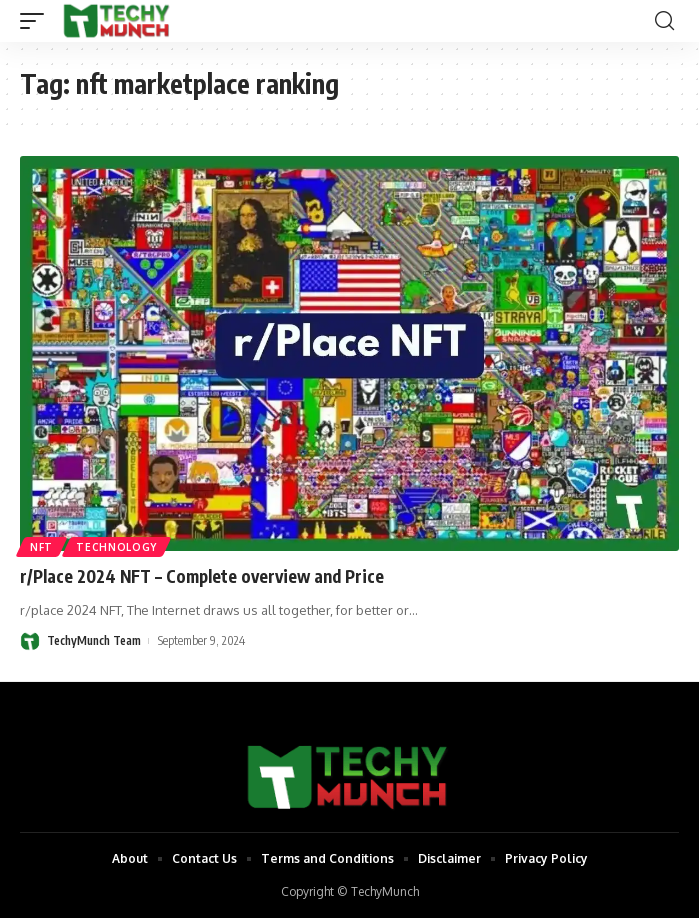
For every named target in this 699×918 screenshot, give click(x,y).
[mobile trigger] (37, 21)
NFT (41, 547)
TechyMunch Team (94, 640)
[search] (664, 21)
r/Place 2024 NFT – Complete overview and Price (202, 576)
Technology (116, 547)
